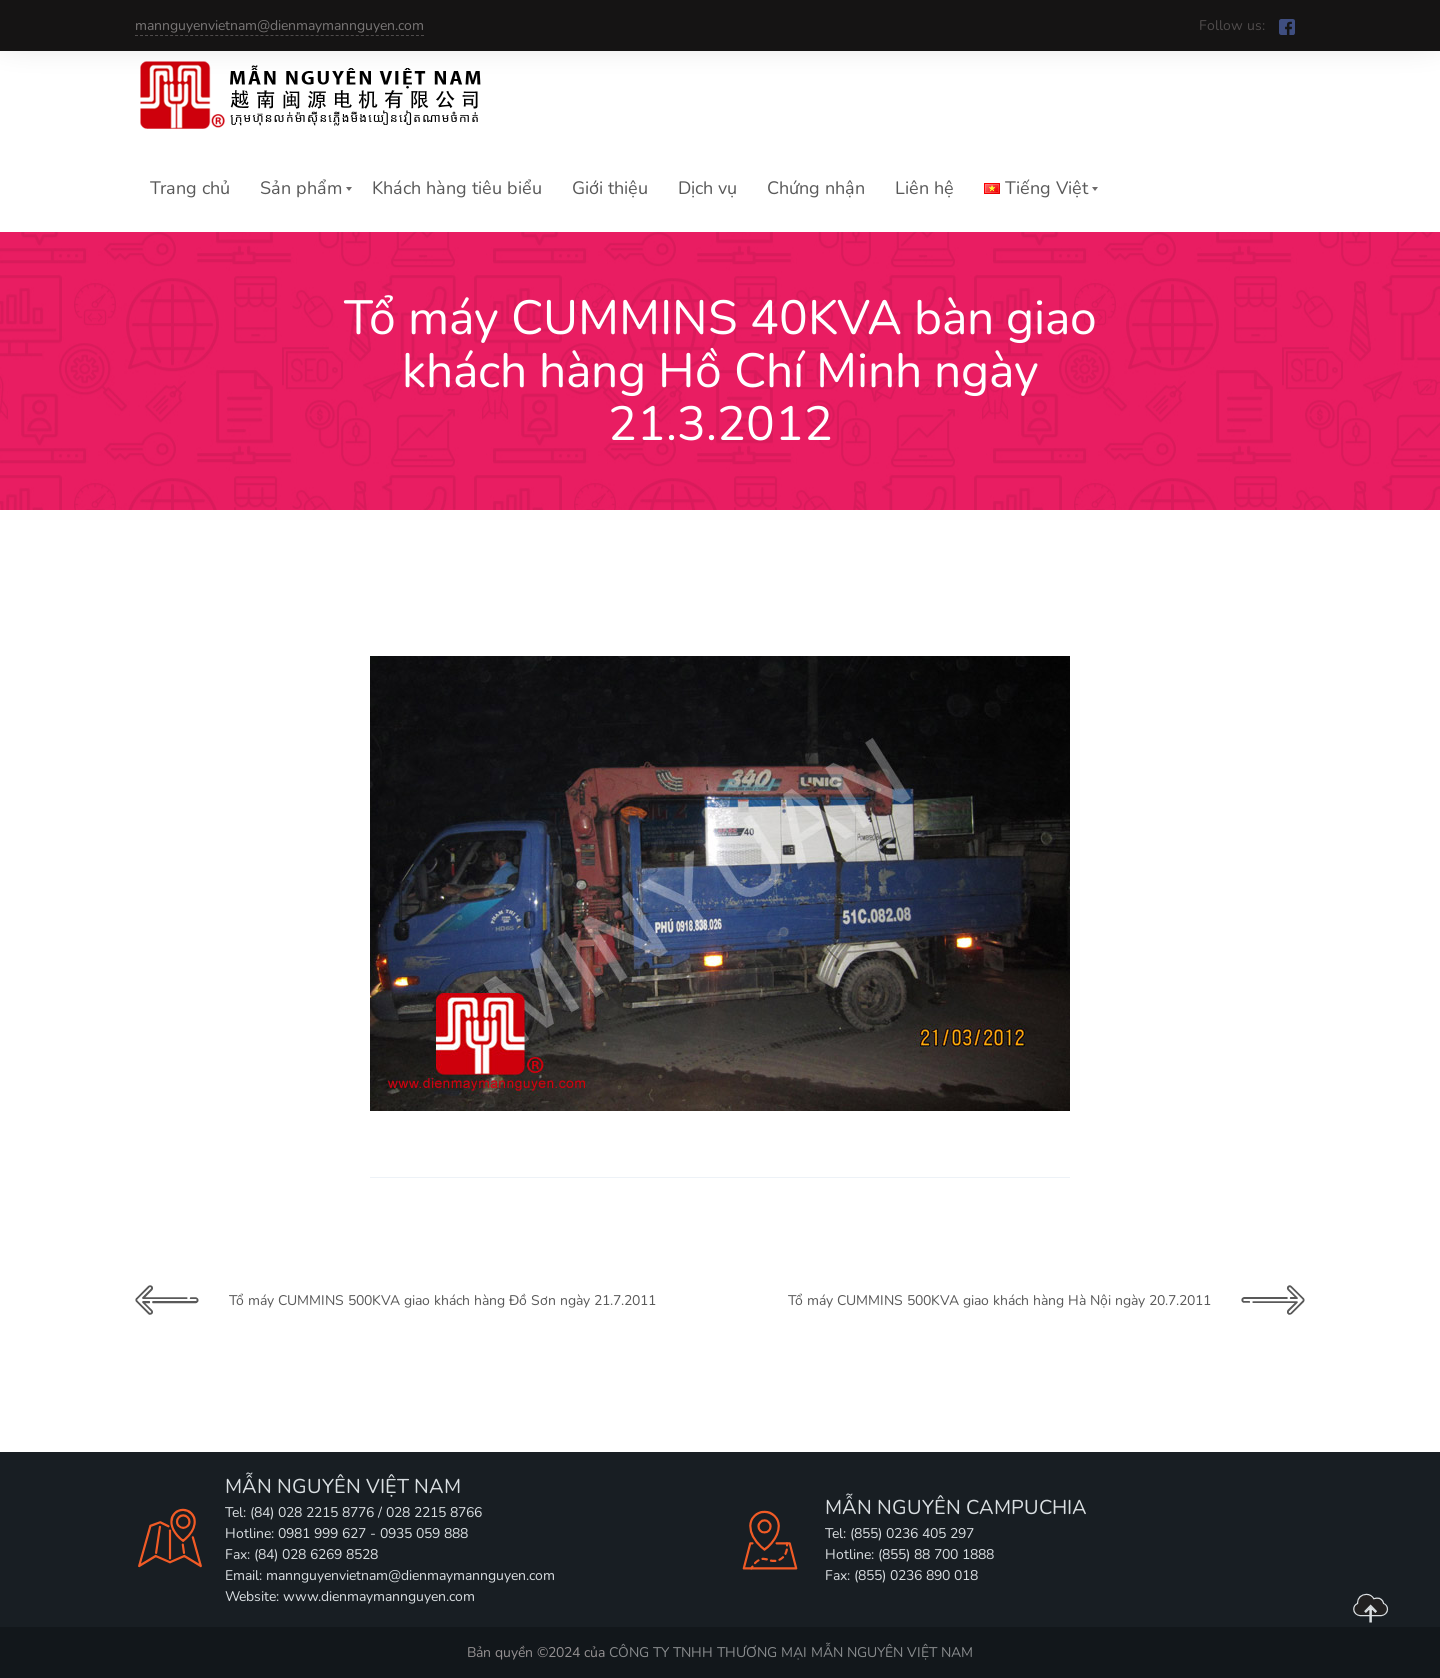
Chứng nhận (816, 188)
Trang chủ (190, 188)
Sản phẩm (301, 188)
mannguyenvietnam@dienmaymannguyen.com (279, 25)
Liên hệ (924, 188)
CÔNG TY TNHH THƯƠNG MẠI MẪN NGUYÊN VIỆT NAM (791, 1652)
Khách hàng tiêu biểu (457, 188)
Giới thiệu (610, 188)
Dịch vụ (707, 188)
